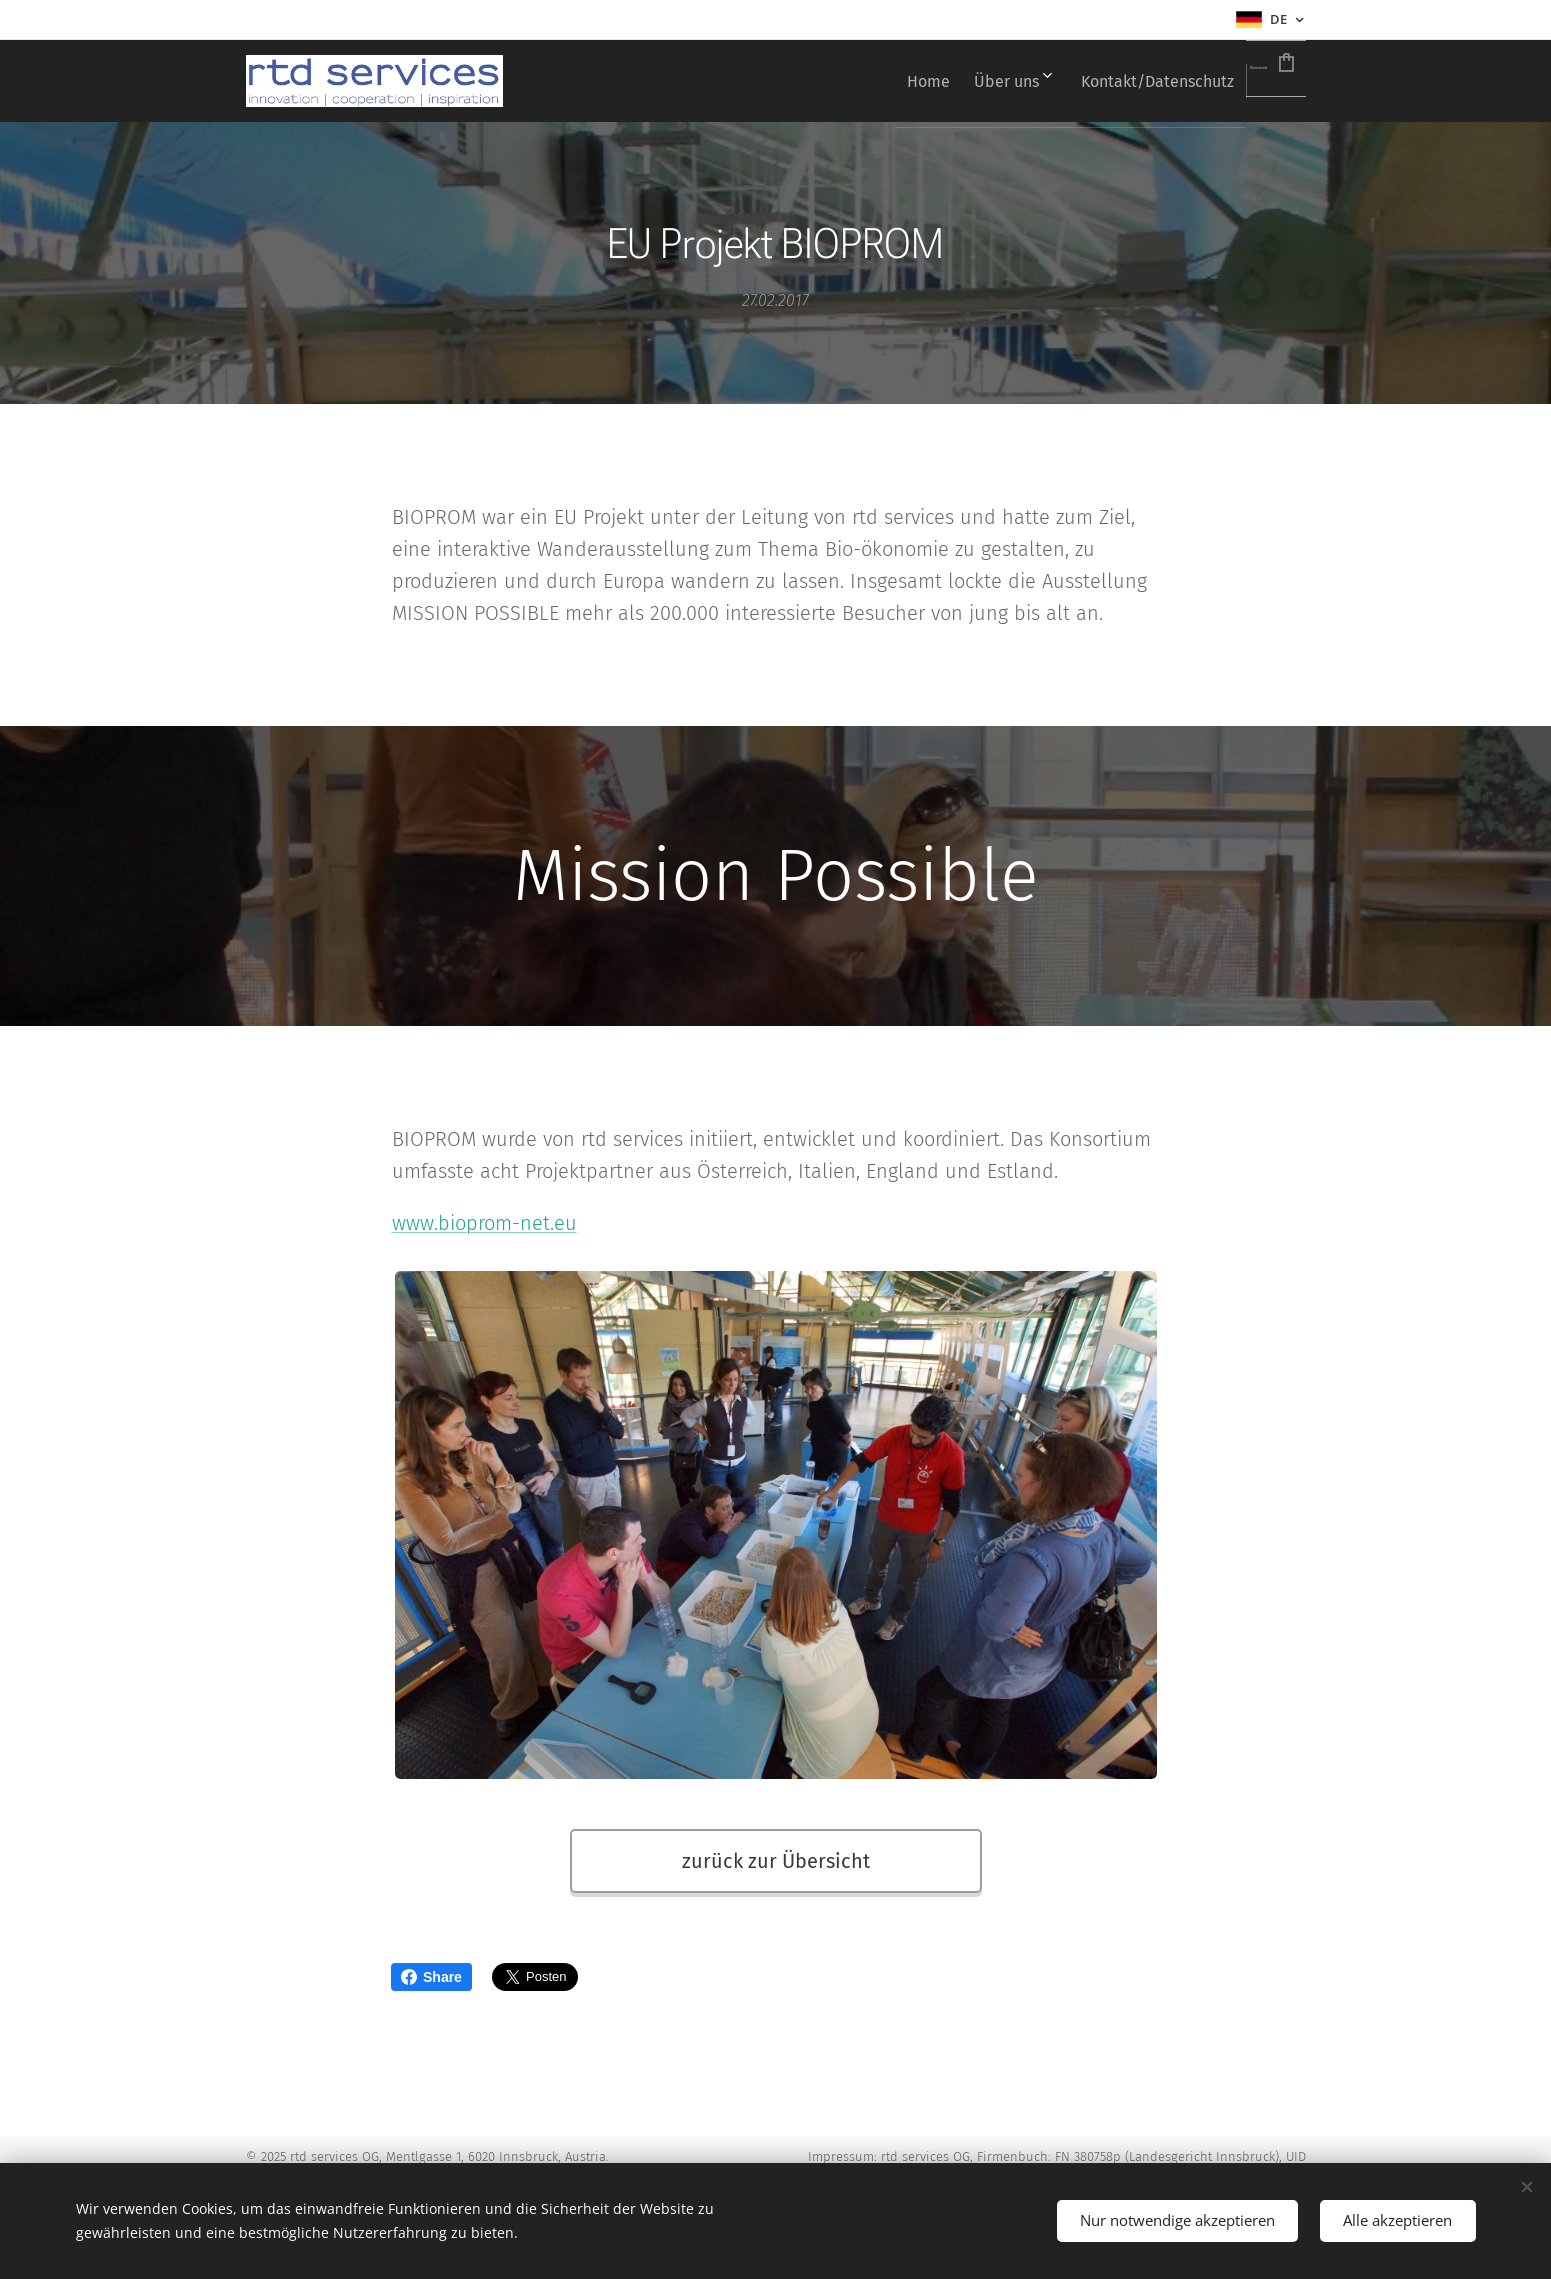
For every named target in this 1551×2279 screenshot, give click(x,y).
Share (431, 1977)
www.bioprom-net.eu (483, 1223)
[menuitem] (826, 81)
